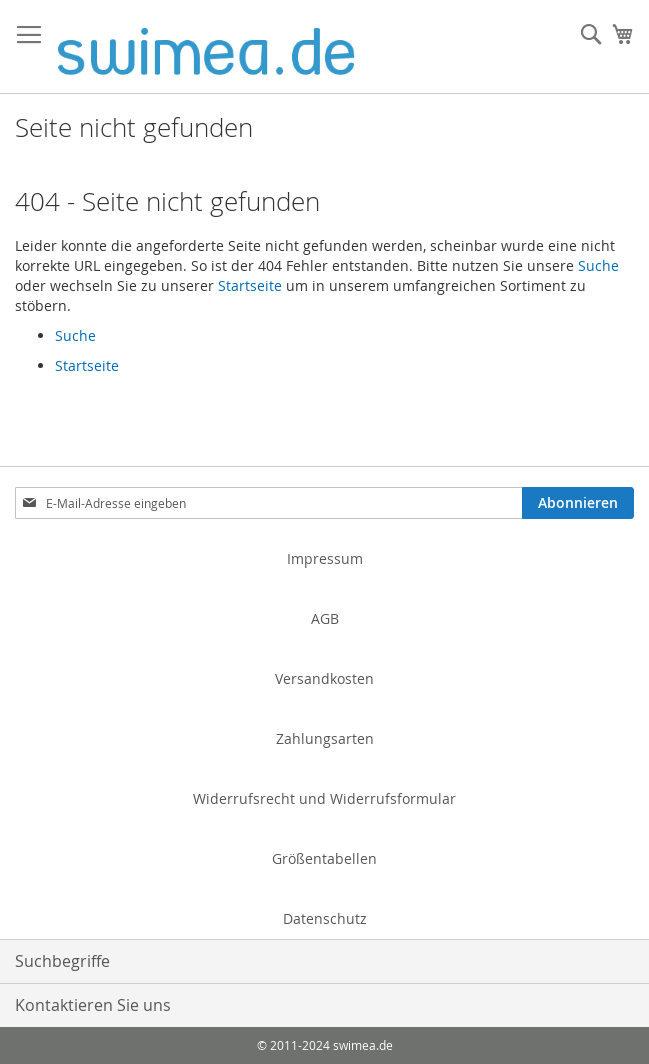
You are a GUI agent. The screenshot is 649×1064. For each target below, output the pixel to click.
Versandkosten (324, 678)
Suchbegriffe (62, 961)
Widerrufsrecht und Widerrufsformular (324, 798)
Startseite (250, 285)
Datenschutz (325, 918)
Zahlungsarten (325, 738)
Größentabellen (324, 858)
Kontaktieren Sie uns (93, 1005)
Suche (598, 265)
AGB (325, 618)
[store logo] (206, 47)
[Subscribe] (578, 503)
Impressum (325, 558)
